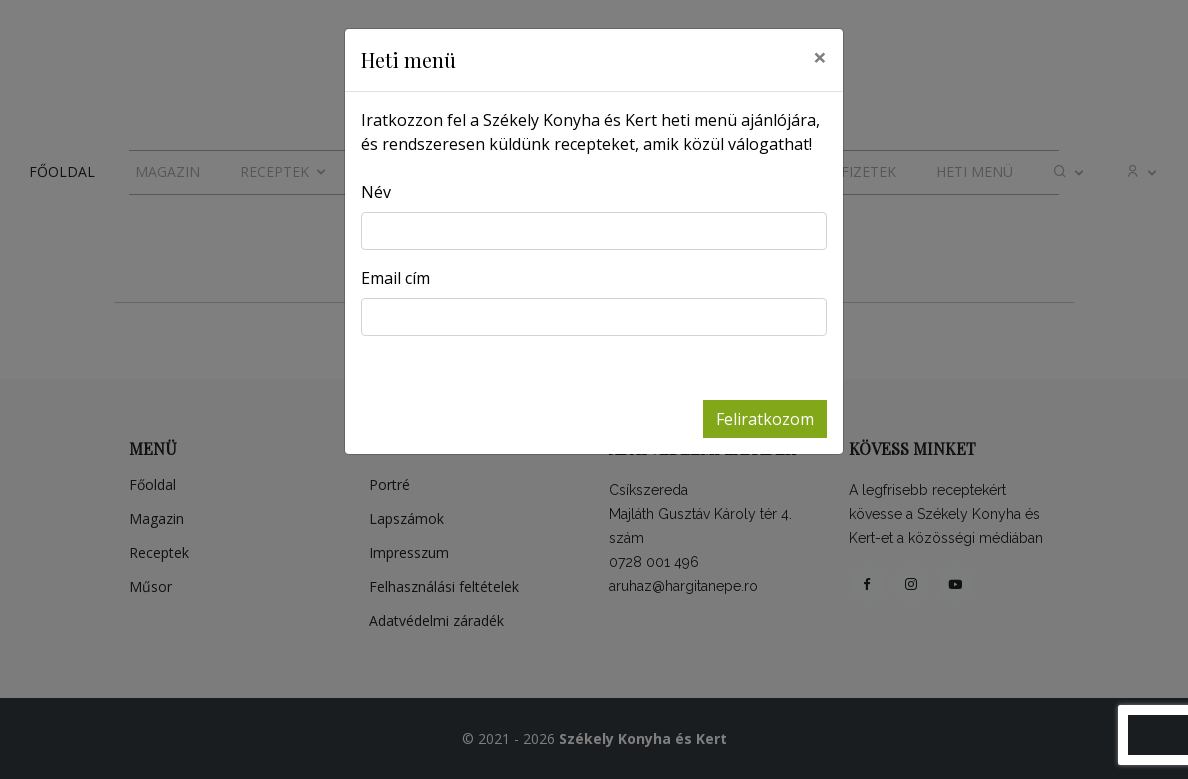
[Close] (820, 57)
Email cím (395, 278)
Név (376, 192)
